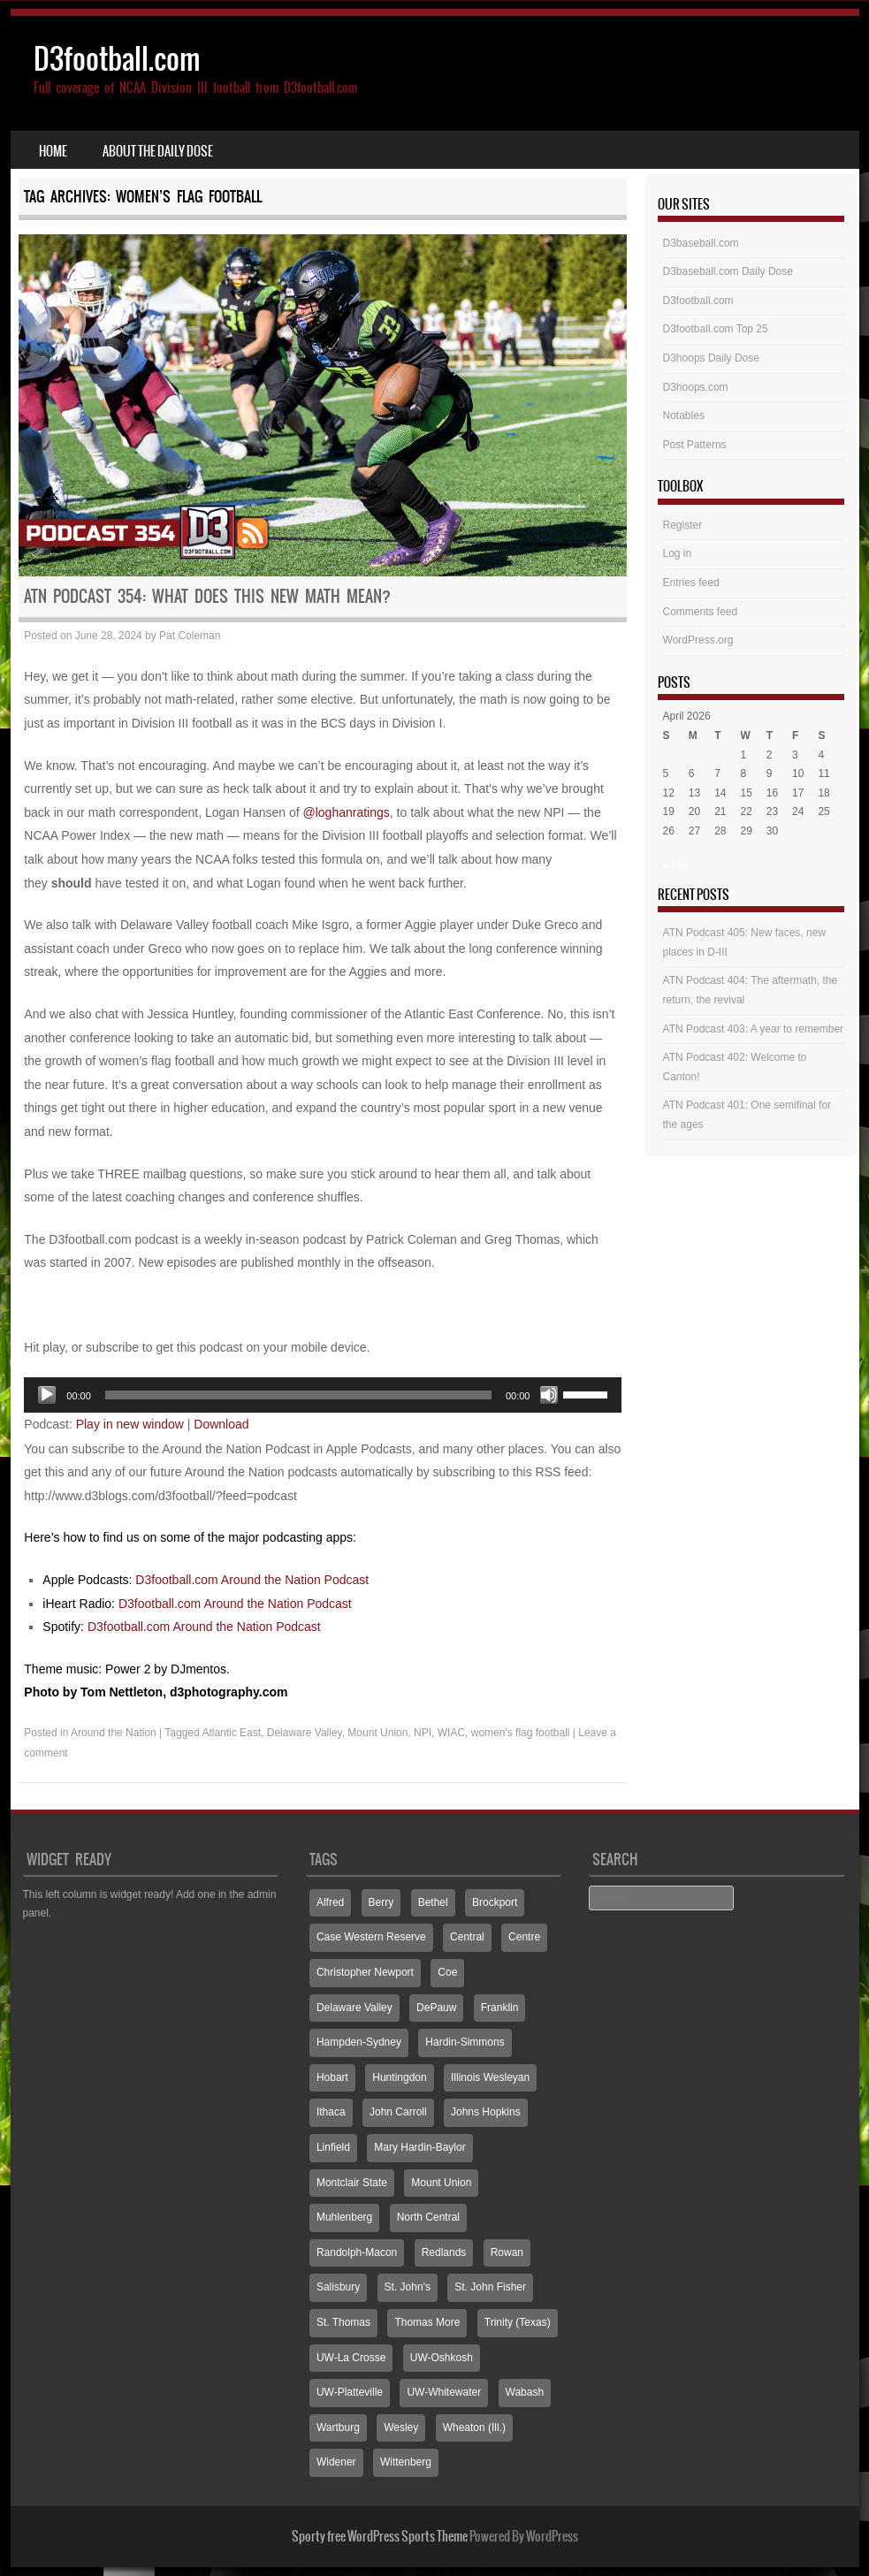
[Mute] (549, 1395)
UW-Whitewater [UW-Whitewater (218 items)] (444, 2392)
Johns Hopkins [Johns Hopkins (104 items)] (486, 2112)
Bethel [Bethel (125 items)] (433, 1902)
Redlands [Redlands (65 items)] (444, 2252)
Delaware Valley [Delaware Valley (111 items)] (354, 2007)
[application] (322, 1395)
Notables (684, 415)
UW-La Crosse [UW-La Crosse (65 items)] (350, 2357)
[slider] (298, 1395)
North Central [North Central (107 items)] (428, 2217)
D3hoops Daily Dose (711, 358)
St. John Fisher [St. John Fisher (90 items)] (490, 2287)
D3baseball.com (701, 243)
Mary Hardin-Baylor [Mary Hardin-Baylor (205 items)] (419, 2147)
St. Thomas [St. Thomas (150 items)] (343, 2322)
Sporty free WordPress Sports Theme (380, 2536)
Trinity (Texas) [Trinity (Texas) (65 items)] (517, 2322)
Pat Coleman (189, 635)
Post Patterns (695, 444)
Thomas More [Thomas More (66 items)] (427, 2322)
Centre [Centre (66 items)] (524, 1937)
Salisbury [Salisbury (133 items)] (338, 2287)
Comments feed (700, 612)
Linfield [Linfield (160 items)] (333, 2147)
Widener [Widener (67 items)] (336, 2462)
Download (221, 1424)
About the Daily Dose (158, 151)
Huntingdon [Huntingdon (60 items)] (399, 2077)
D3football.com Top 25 (715, 329)
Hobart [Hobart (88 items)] (332, 2077)
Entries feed (691, 582)
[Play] (47, 1395)
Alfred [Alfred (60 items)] (330, 1902)
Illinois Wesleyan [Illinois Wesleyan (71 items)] (490, 2077)
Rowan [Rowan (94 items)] (507, 2252)
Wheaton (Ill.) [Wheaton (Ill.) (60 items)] (474, 2427)
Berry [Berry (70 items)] (381, 1902)
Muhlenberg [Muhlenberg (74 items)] (344, 2217)
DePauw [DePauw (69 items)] (436, 2007)
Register (683, 525)
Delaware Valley (304, 1732)
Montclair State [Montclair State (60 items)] (351, 2182)
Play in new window (130, 1424)
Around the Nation (113, 1732)
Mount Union (377, 1732)
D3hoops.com (695, 387)
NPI (422, 1732)
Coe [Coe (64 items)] (447, 1972)
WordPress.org (698, 640)
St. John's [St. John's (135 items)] (408, 2287)
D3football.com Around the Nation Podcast (252, 1580)
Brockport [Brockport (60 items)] (494, 1902)
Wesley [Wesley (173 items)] (401, 2427)
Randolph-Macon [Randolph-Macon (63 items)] (356, 2252)
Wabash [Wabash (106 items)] (525, 2392)
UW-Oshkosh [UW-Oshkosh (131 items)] (441, 2357)
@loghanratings (346, 812)
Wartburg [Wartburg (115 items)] (338, 2427)
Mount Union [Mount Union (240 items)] (441, 2182)
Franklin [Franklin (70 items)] (500, 2007)
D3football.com (117, 58)
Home (53, 151)
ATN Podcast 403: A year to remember (753, 1029)
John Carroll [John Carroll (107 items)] (398, 2112)
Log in (677, 553)
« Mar (676, 866)
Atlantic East (231, 1732)
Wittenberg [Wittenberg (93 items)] (405, 2462)
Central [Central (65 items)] (467, 1937)
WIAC (451, 1732)
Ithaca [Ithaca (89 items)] (331, 2112)
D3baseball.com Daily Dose (728, 271)
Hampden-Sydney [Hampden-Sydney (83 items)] (358, 2042)
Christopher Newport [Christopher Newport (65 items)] (365, 1972)
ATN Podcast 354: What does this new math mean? (207, 596)
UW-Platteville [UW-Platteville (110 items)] (349, 2392)
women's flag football (520, 1732)
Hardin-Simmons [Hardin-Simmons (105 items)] (464, 2042)
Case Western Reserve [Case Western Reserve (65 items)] (371, 1937)
